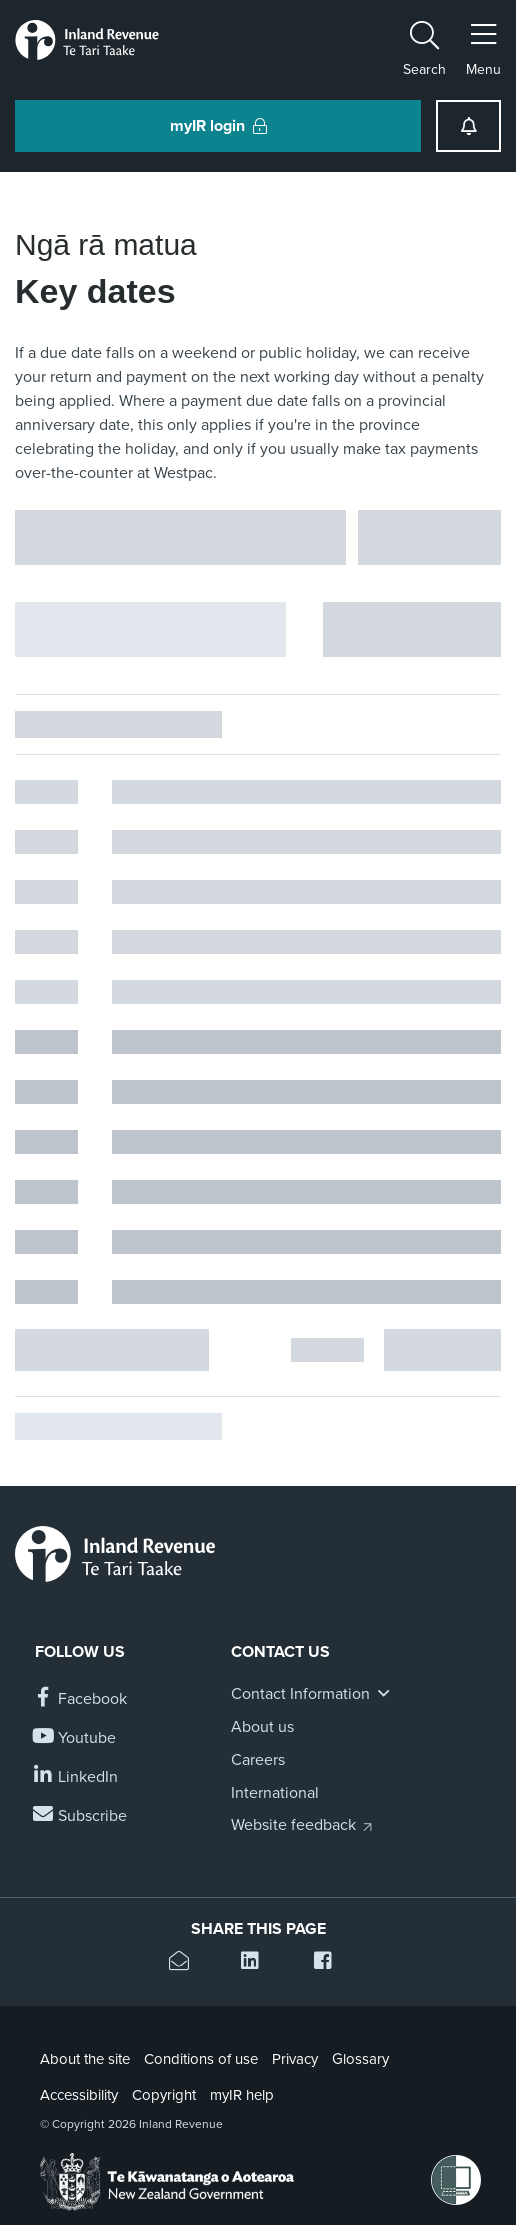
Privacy (295, 2059)
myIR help (242, 2095)
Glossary (360, 2059)
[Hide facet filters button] (150, 629)
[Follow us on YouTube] (75, 1738)
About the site (85, 2059)
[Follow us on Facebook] (81, 1699)
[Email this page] (185, 1963)
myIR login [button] (218, 126)
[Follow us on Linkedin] (76, 1777)
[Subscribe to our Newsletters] (81, 1816)
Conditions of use (201, 2059)
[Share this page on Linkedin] (257, 1963)
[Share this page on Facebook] (330, 1963)
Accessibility (79, 2095)
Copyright (164, 2095)
